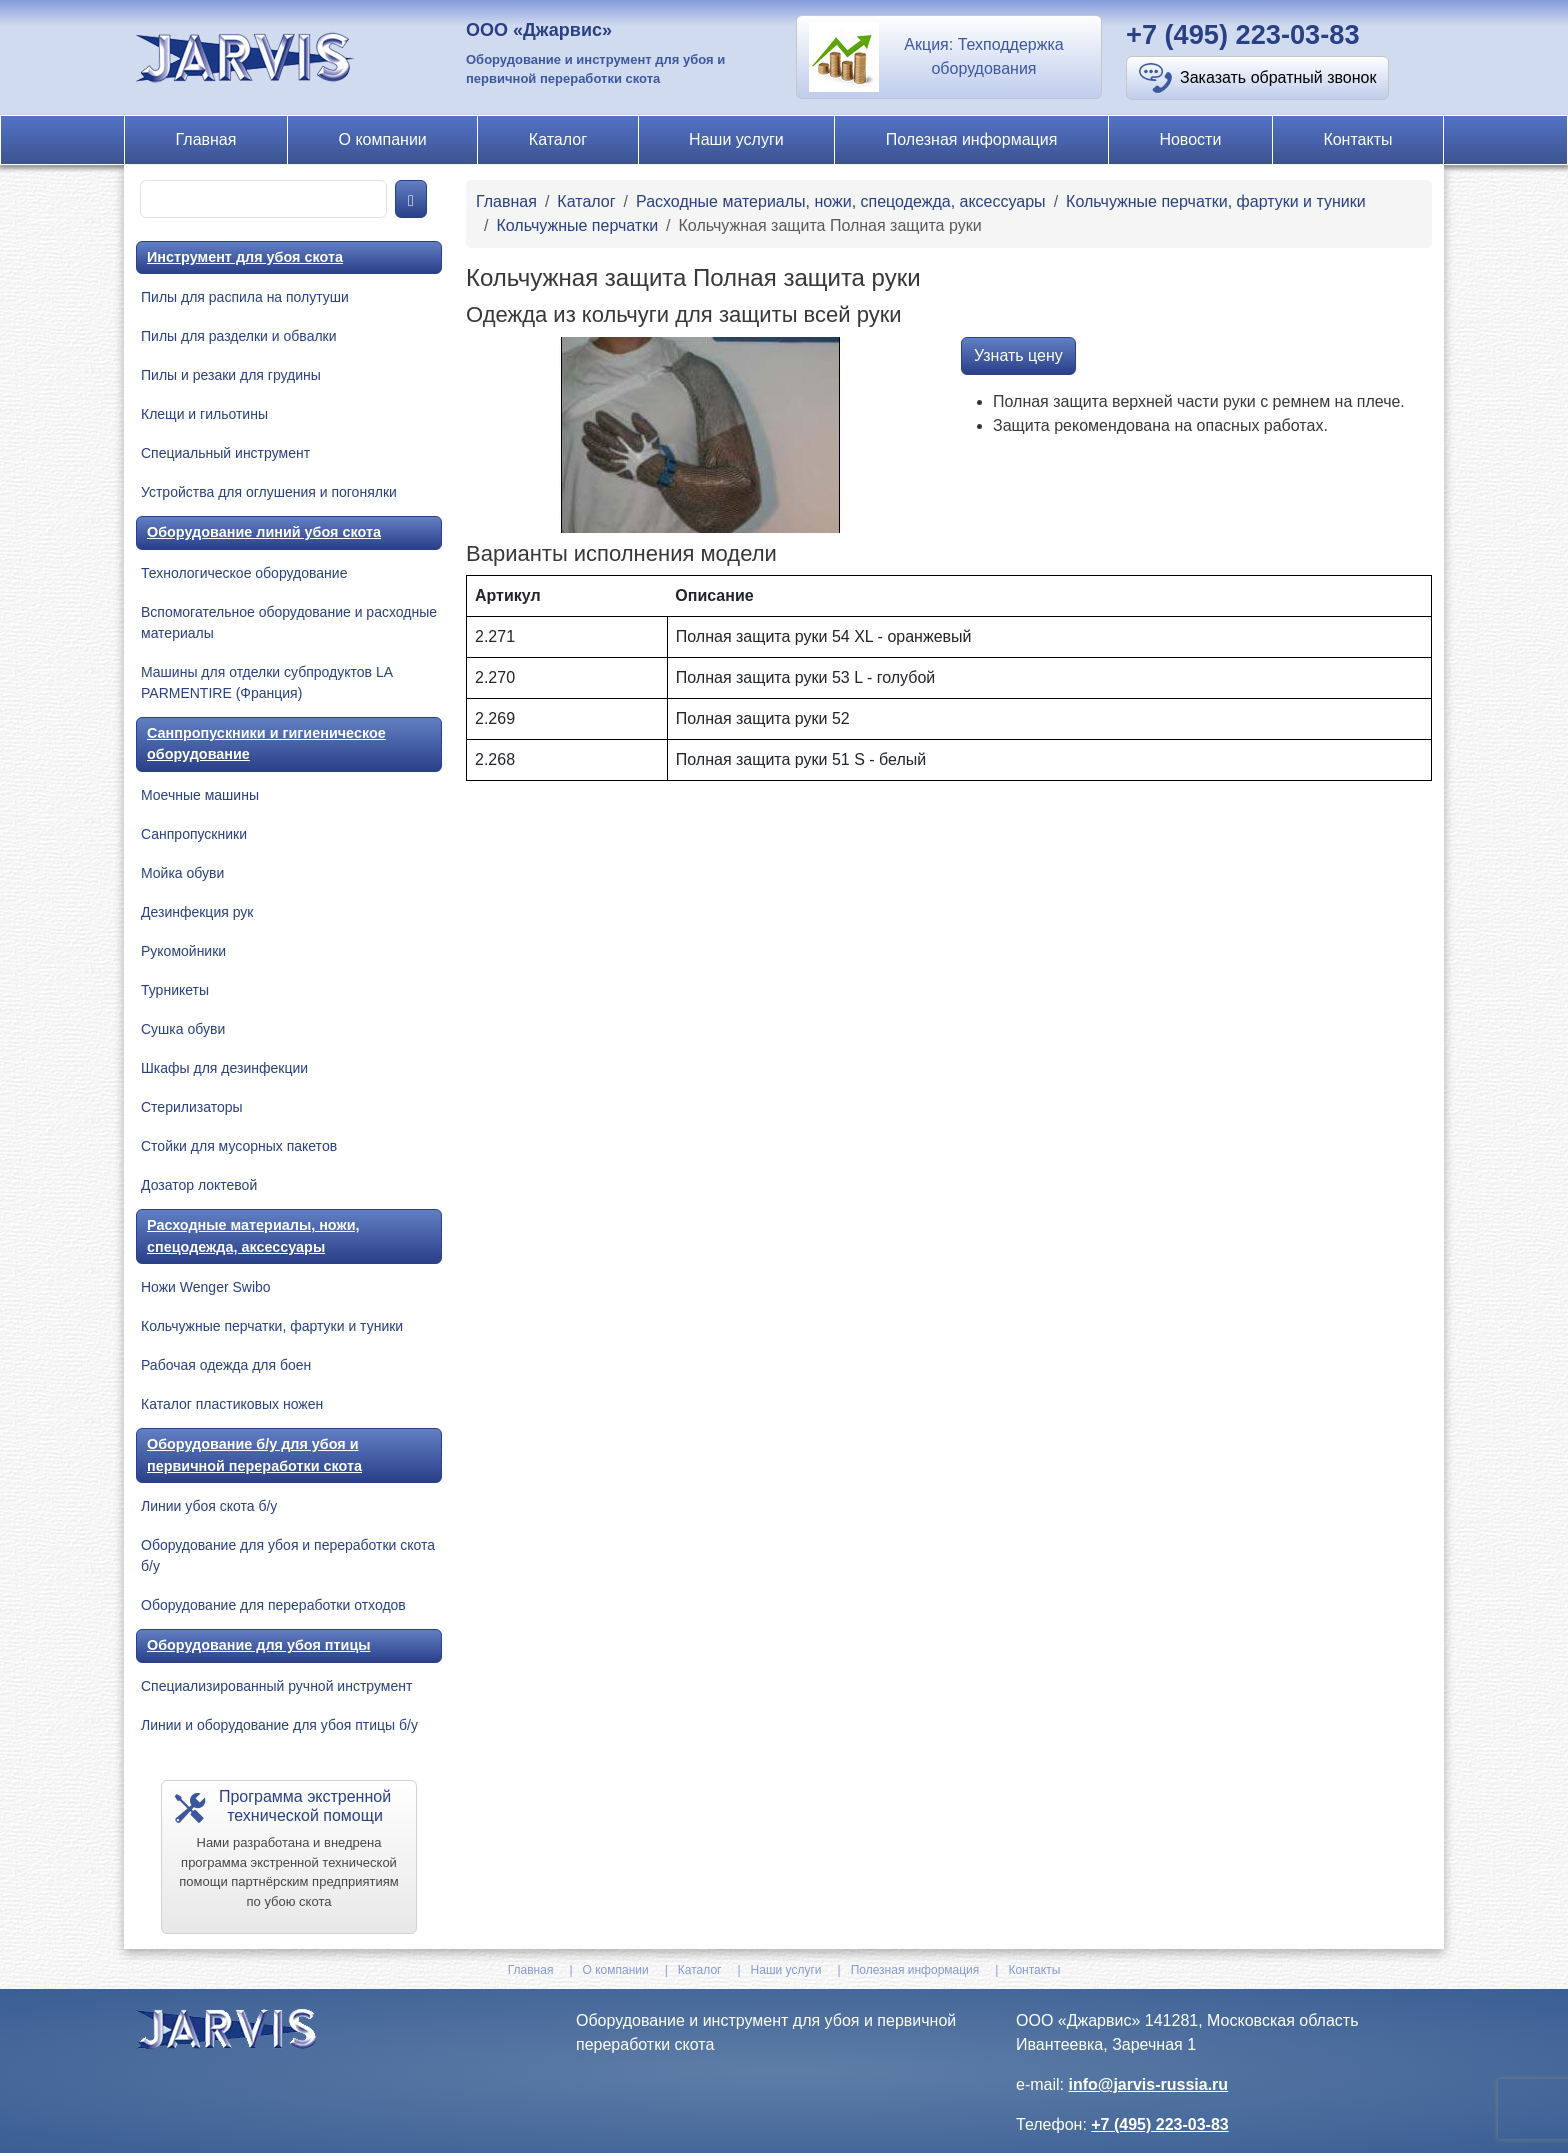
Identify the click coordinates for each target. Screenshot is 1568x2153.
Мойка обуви (182, 873)
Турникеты (175, 990)
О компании (383, 139)
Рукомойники (183, 951)
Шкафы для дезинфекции (224, 1068)
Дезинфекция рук (197, 912)
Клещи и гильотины (204, 414)
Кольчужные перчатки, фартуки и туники (272, 1326)
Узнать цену (1018, 355)
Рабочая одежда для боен (226, 1365)
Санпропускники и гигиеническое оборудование (266, 744)
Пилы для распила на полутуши (245, 297)
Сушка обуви (183, 1029)
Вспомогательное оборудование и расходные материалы (289, 622)
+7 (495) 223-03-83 (1243, 34)
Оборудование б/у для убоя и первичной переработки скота (254, 1455)
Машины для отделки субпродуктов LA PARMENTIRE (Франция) (266, 682)
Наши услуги (736, 139)
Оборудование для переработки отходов (273, 1605)
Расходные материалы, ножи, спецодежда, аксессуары (253, 1236)
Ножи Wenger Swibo (206, 1287)
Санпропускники (194, 834)
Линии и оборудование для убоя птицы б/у (279, 1725)
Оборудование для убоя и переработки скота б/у (288, 1555)
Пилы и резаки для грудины (231, 375)
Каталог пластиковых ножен (232, 1404)
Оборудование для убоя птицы (259, 1645)
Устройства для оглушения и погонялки (269, 492)
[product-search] (263, 199)
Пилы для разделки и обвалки (239, 336)
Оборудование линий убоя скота (264, 532)
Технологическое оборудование (244, 573)
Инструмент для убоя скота (245, 257)
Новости (1190, 139)
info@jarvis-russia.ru (1148, 2084)
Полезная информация (972, 139)
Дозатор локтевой (199, 1185)
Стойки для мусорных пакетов (239, 1146)
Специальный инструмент (225, 453)
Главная (206, 139)
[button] (949, 57)
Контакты (1357, 139)
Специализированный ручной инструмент (276, 1686)
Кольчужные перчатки (577, 225)
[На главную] (247, 56)
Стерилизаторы (192, 1107)
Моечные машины (200, 795)
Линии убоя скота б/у (209, 1506)
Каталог (558, 139)
